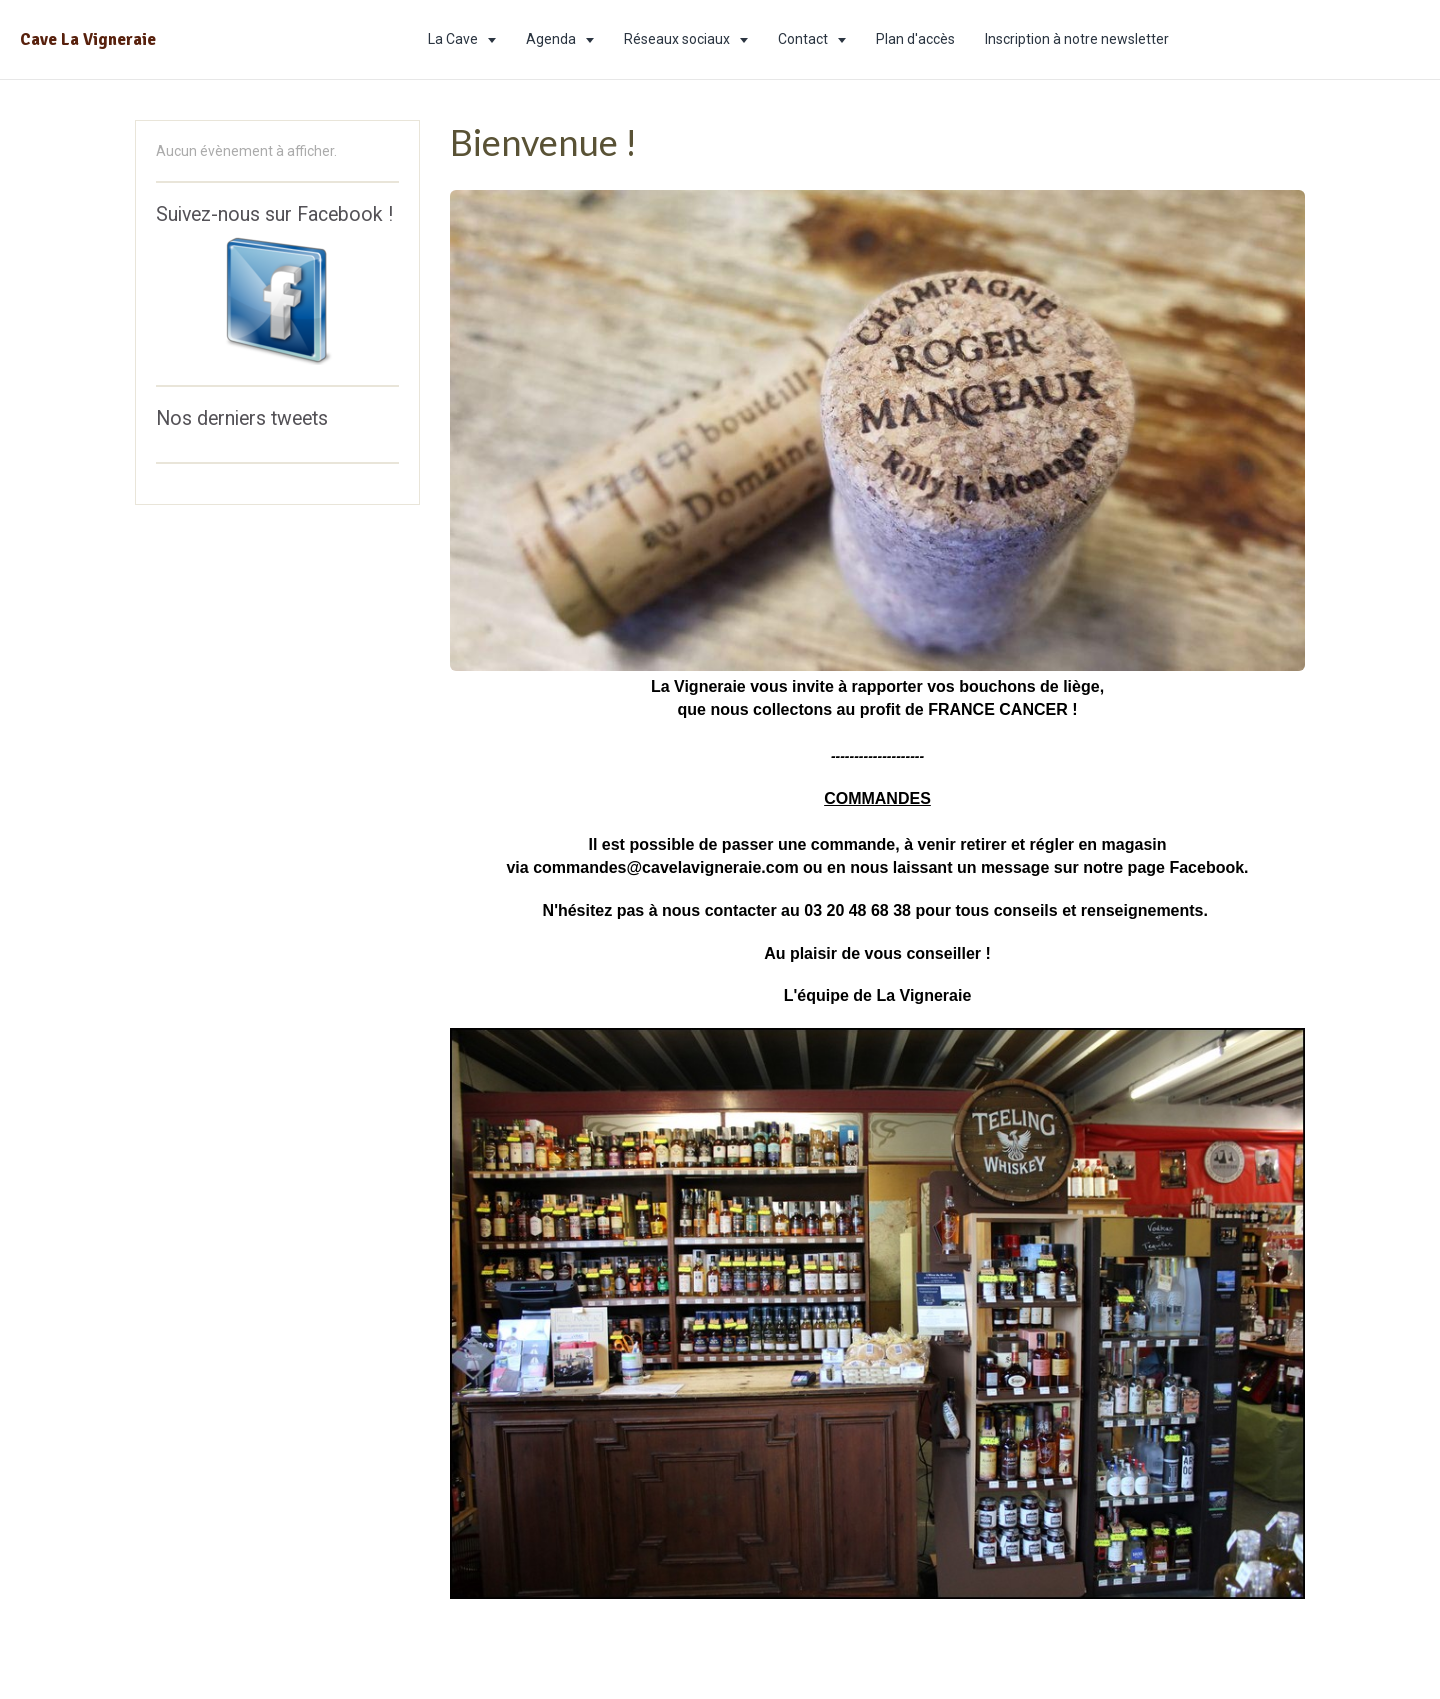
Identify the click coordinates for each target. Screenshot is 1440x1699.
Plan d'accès (915, 39)
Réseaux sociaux (678, 39)
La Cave (454, 39)
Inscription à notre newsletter (1077, 39)
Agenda (552, 39)
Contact (804, 39)
